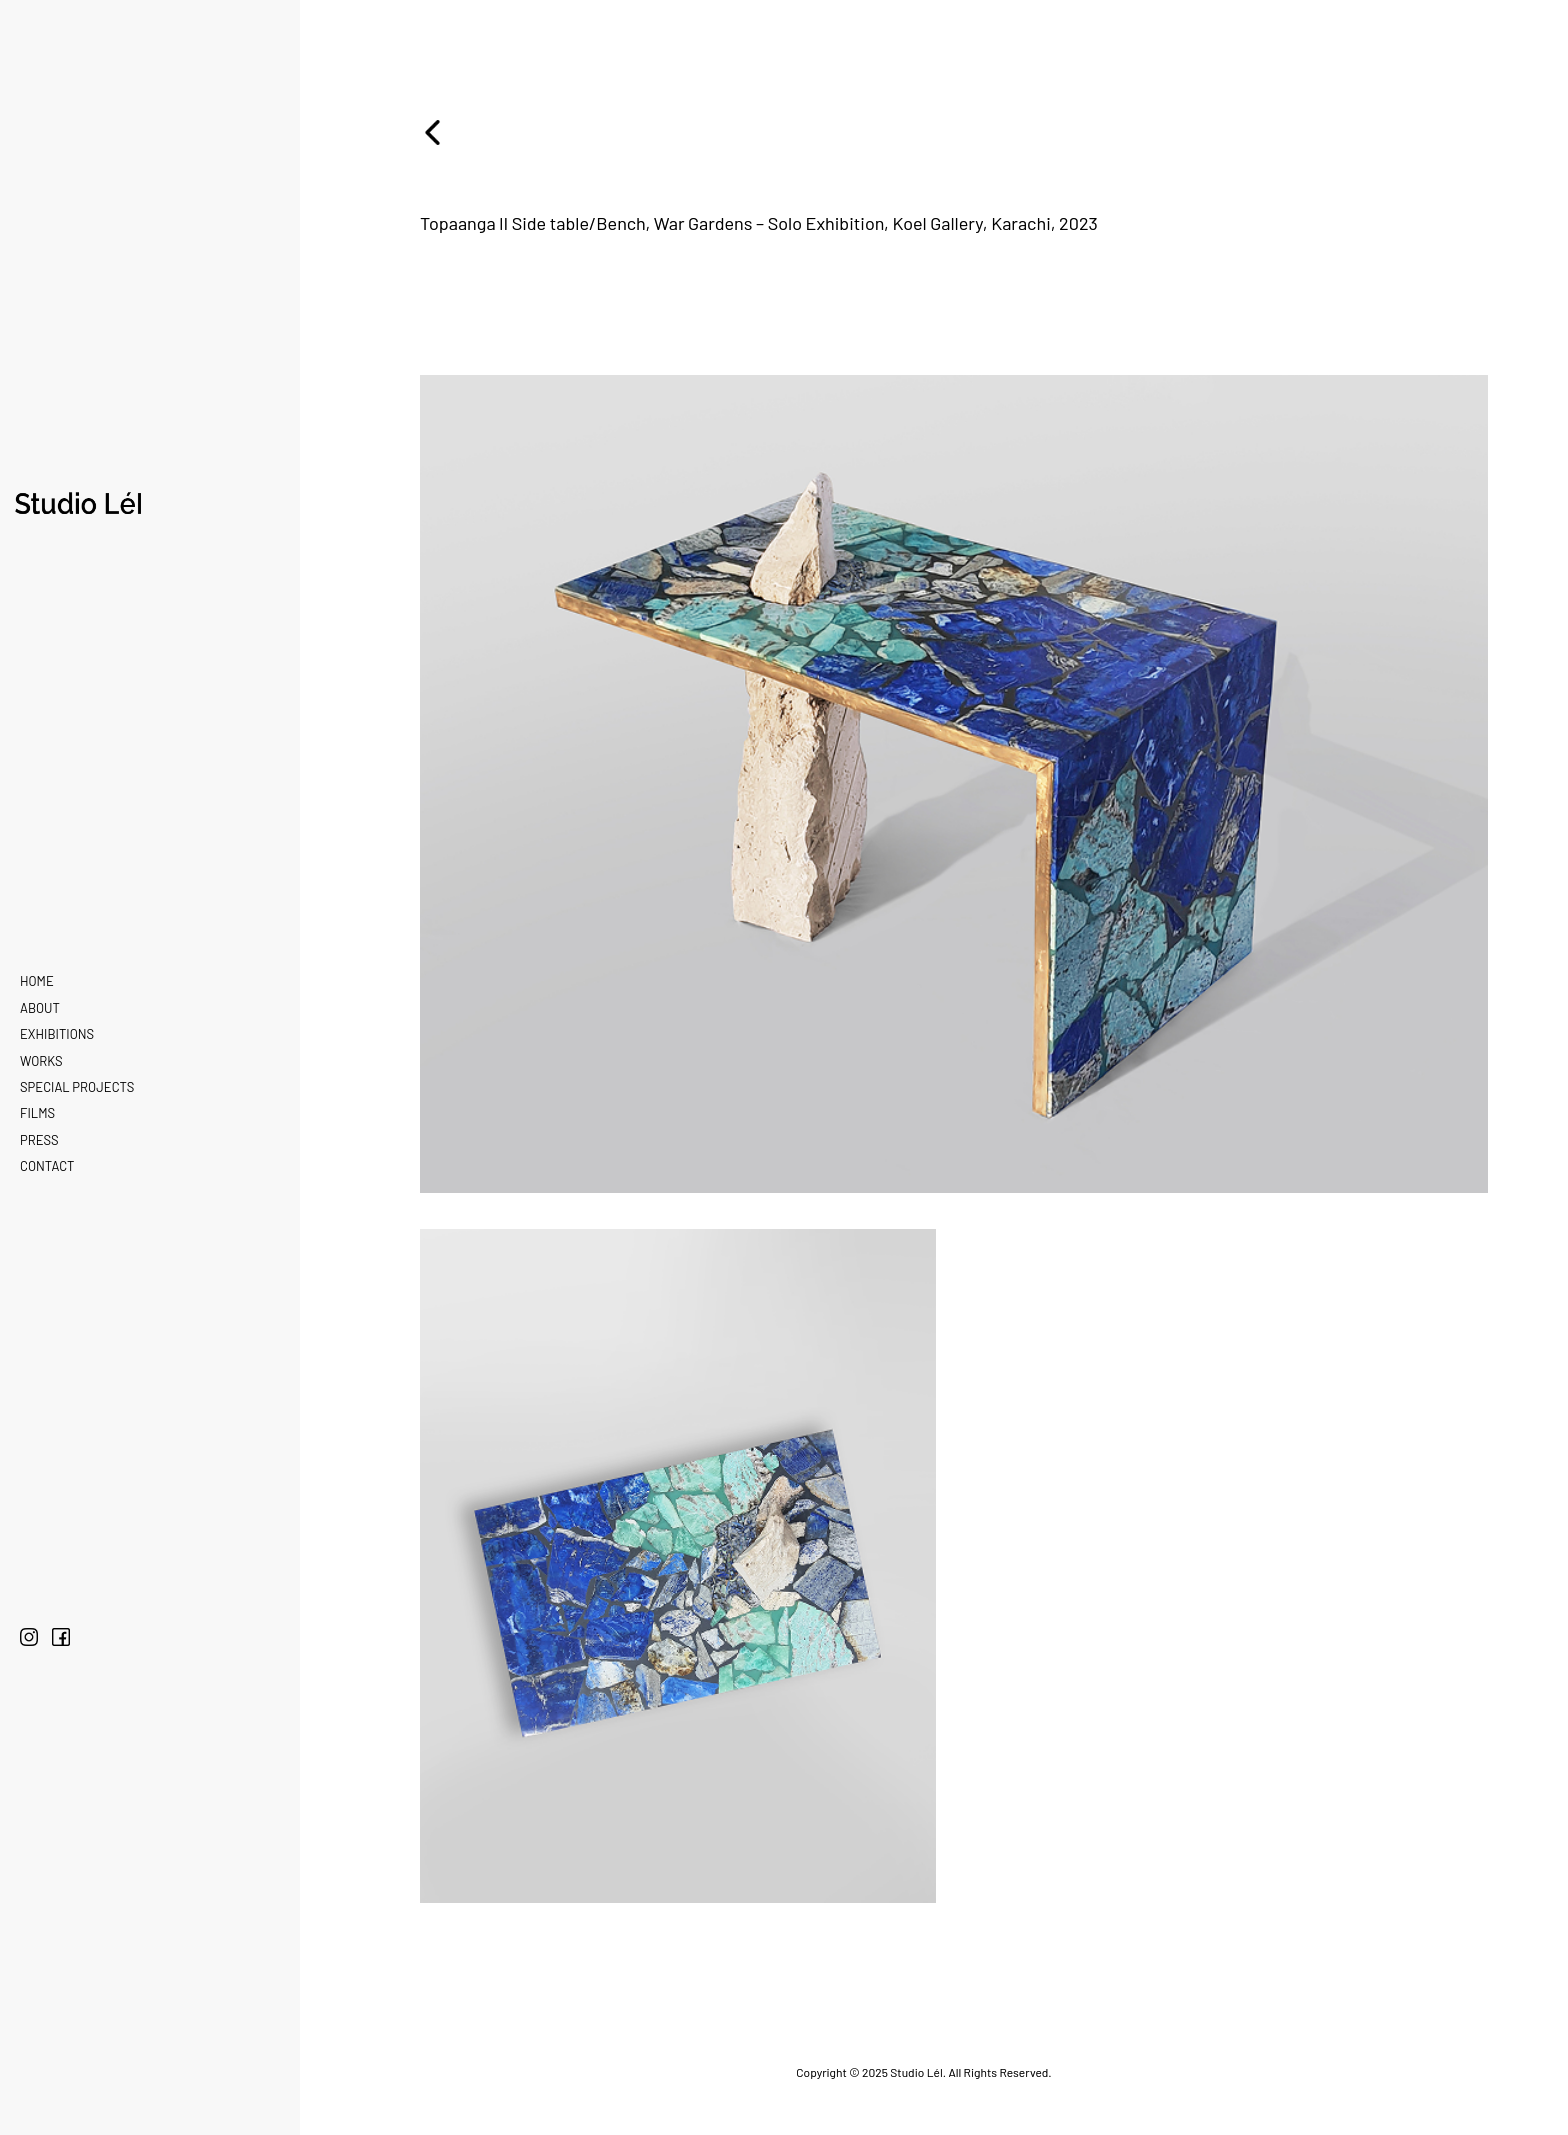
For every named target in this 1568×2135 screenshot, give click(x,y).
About (40, 1008)
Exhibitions (57, 1034)
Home (37, 981)
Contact (47, 1166)
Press (39, 1140)
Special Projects (77, 1087)
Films (37, 1113)
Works (41, 1061)
